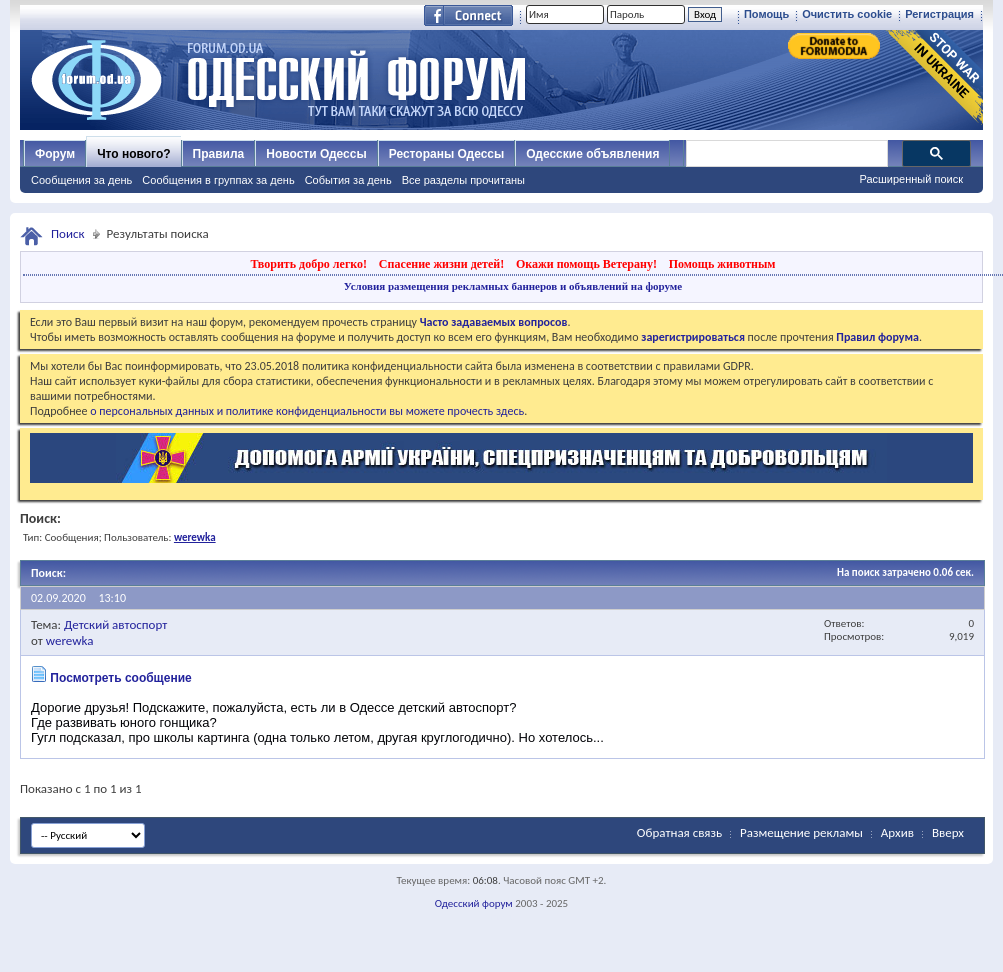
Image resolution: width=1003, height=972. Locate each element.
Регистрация (939, 14)
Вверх (948, 832)
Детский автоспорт (115, 624)
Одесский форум (474, 903)
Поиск (68, 233)
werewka (70, 640)
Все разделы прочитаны (463, 180)
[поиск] (786, 154)
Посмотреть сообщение (120, 678)
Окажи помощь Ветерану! (586, 264)
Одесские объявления (592, 154)
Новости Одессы (316, 154)
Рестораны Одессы (447, 154)
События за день (348, 180)
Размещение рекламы (801, 832)
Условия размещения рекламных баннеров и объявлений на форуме (513, 286)
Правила (219, 154)
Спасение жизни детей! (441, 264)
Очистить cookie (847, 14)
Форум (55, 154)
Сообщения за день (81, 180)
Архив (897, 832)
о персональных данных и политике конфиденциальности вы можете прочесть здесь (307, 411)
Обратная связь (679, 832)
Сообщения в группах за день (218, 180)
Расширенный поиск (911, 179)
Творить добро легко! (308, 264)
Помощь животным (722, 264)
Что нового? (133, 154)
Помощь (766, 14)
